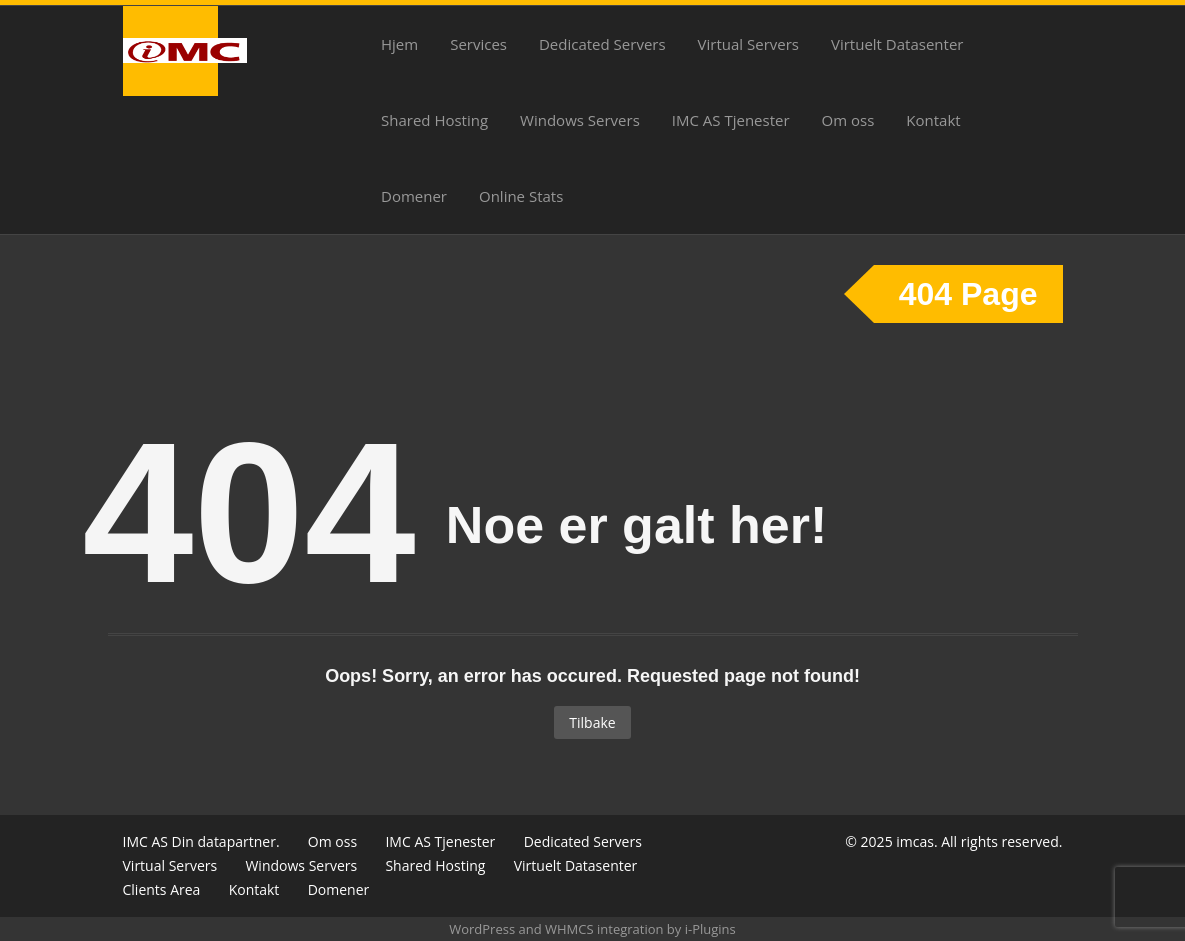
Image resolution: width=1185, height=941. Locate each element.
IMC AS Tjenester (731, 120)
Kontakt (933, 120)
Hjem (399, 44)
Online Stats (521, 196)
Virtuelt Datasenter (897, 44)
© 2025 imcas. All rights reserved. (953, 841)
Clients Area (162, 889)
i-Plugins (710, 929)
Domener (414, 196)
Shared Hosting (434, 120)
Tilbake (592, 722)
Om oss (848, 120)
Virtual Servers (748, 44)
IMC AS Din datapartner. (201, 841)
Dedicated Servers (602, 44)
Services (478, 44)
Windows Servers (580, 120)
